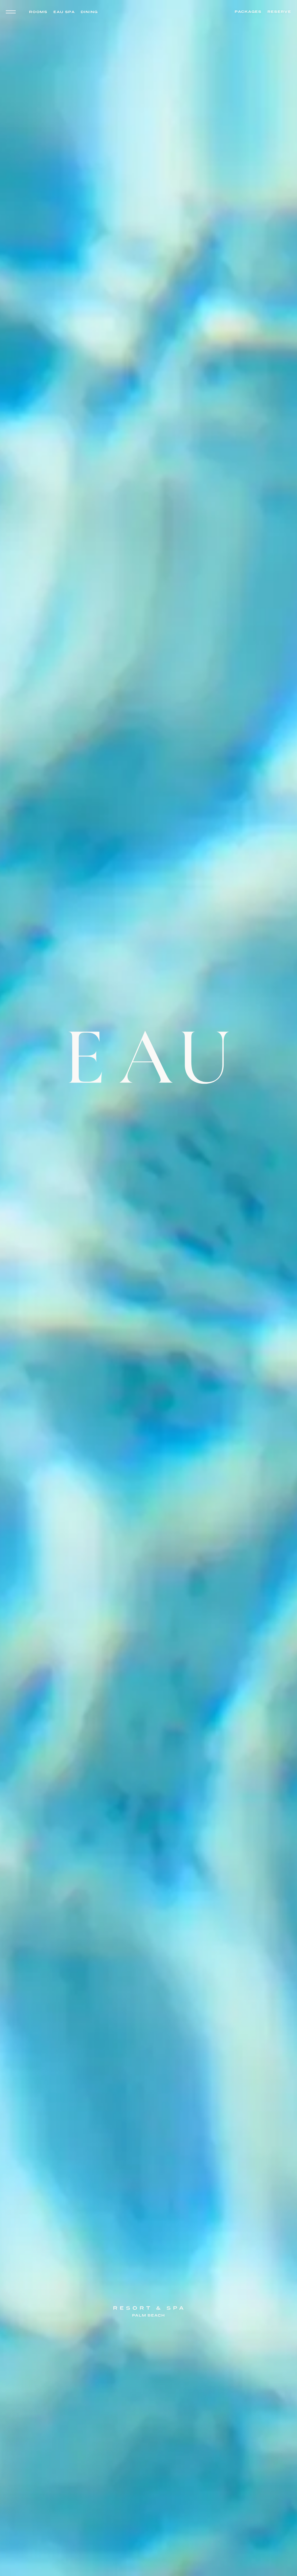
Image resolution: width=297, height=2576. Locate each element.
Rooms (38, 12)
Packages (248, 12)
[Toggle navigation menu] (11, 12)
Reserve (279, 12)
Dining (89, 12)
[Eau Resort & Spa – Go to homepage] (148, 1674)
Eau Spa (64, 12)
